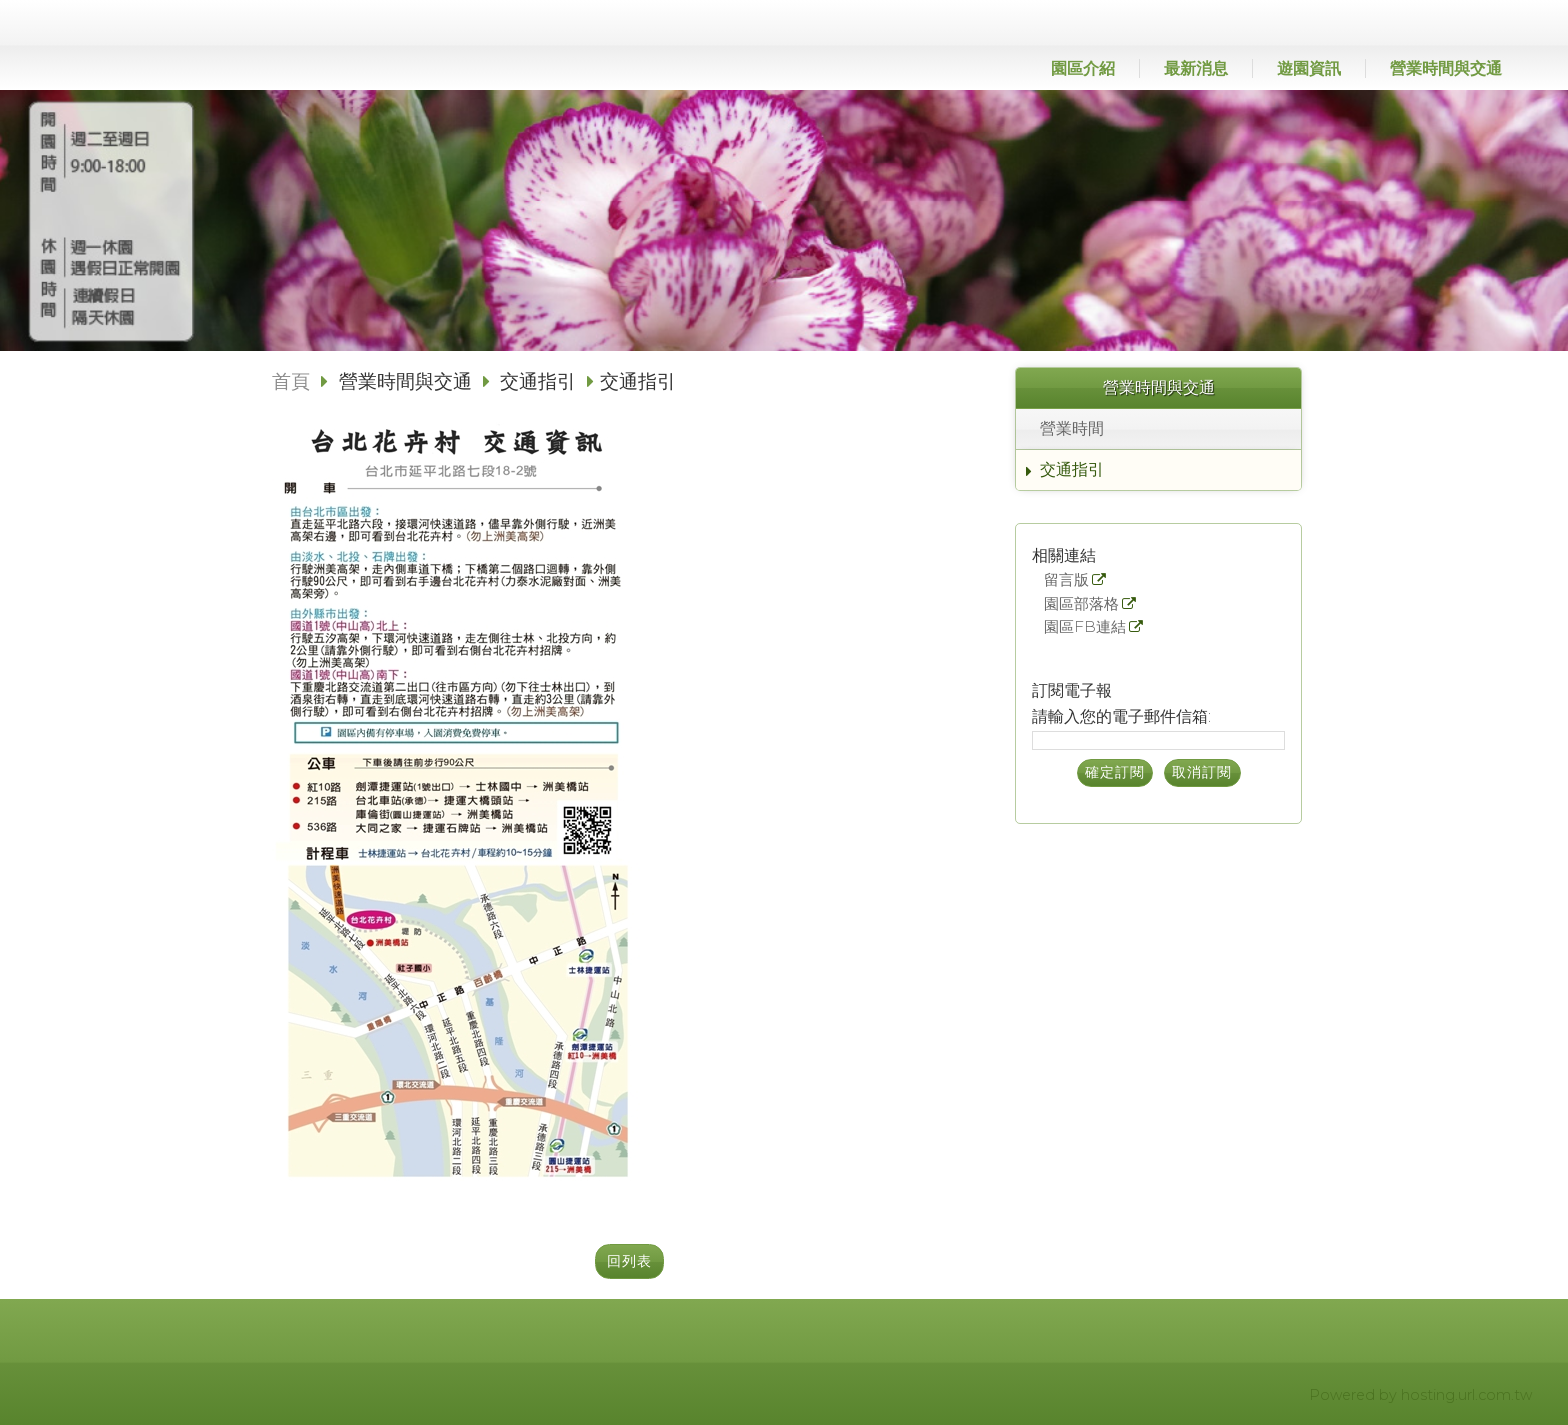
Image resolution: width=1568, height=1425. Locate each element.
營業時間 (1072, 428)
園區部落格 (1081, 604)
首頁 (291, 381)
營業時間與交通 (408, 381)
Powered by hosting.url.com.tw (1420, 1395)
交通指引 (1072, 469)
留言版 (1066, 580)
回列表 (629, 1261)
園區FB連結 (1085, 627)
